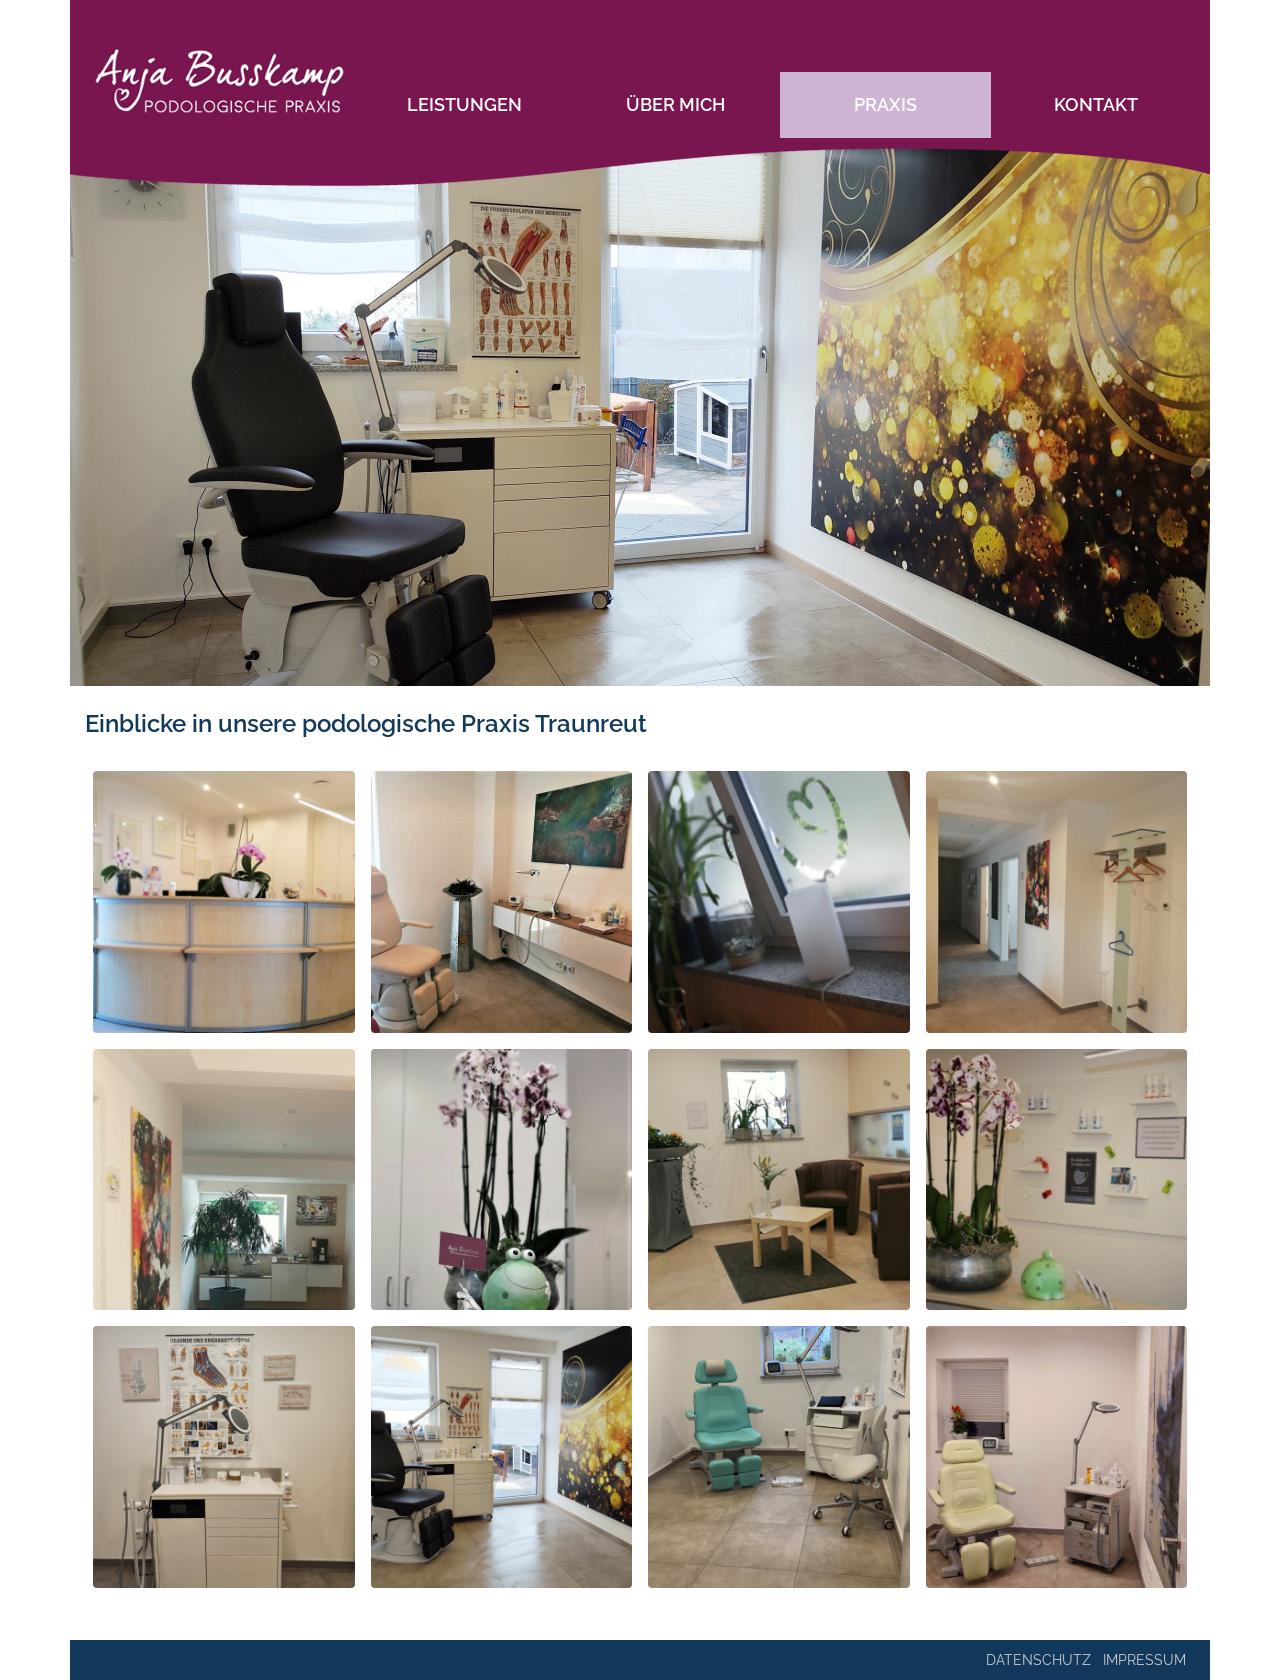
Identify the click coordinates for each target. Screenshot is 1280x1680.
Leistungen (464, 104)
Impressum (1144, 1660)
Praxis (885, 104)
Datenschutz (1038, 1660)
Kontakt (1096, 104)
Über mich (675, 104)
